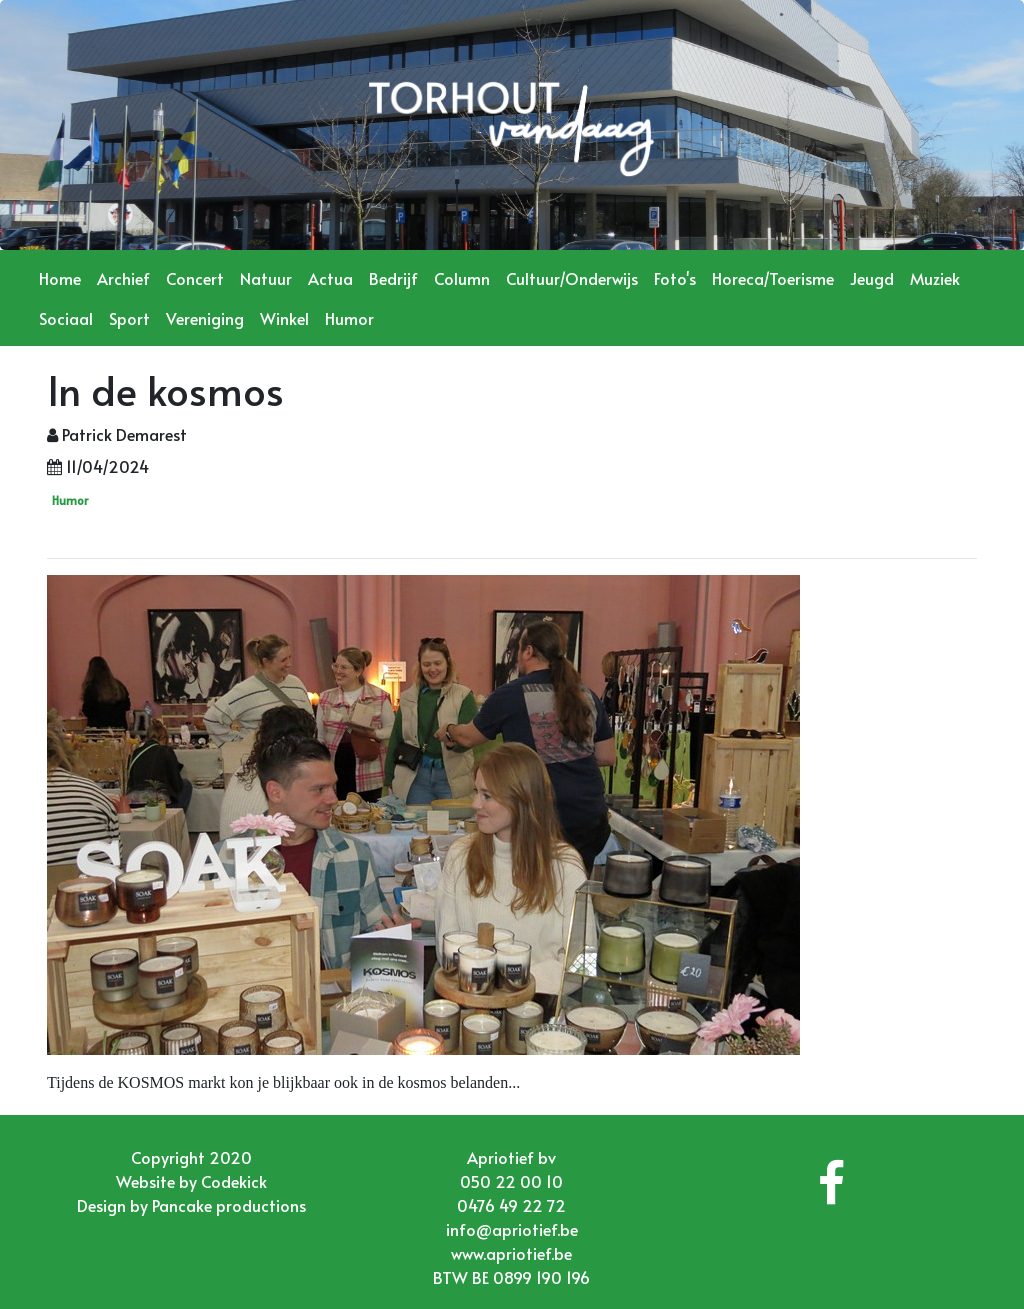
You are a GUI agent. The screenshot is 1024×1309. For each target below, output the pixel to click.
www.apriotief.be (511, 1253)
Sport (129, 318)
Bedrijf (393, 278)
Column (462, 278)
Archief (123, 278)
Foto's (675, 278)
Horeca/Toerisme (773, 278)
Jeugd (872, 278)
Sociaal (66, 318)
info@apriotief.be (512, 1229)
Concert (195, 278)
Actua (330, 278)
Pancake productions (229, 1205)
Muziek (935, 278)
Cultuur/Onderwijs (572, 278)
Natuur (266, 278)
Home (60, 278)
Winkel (284, 318)
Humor (349, 318)
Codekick (234, 1181)
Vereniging (205, 318)
